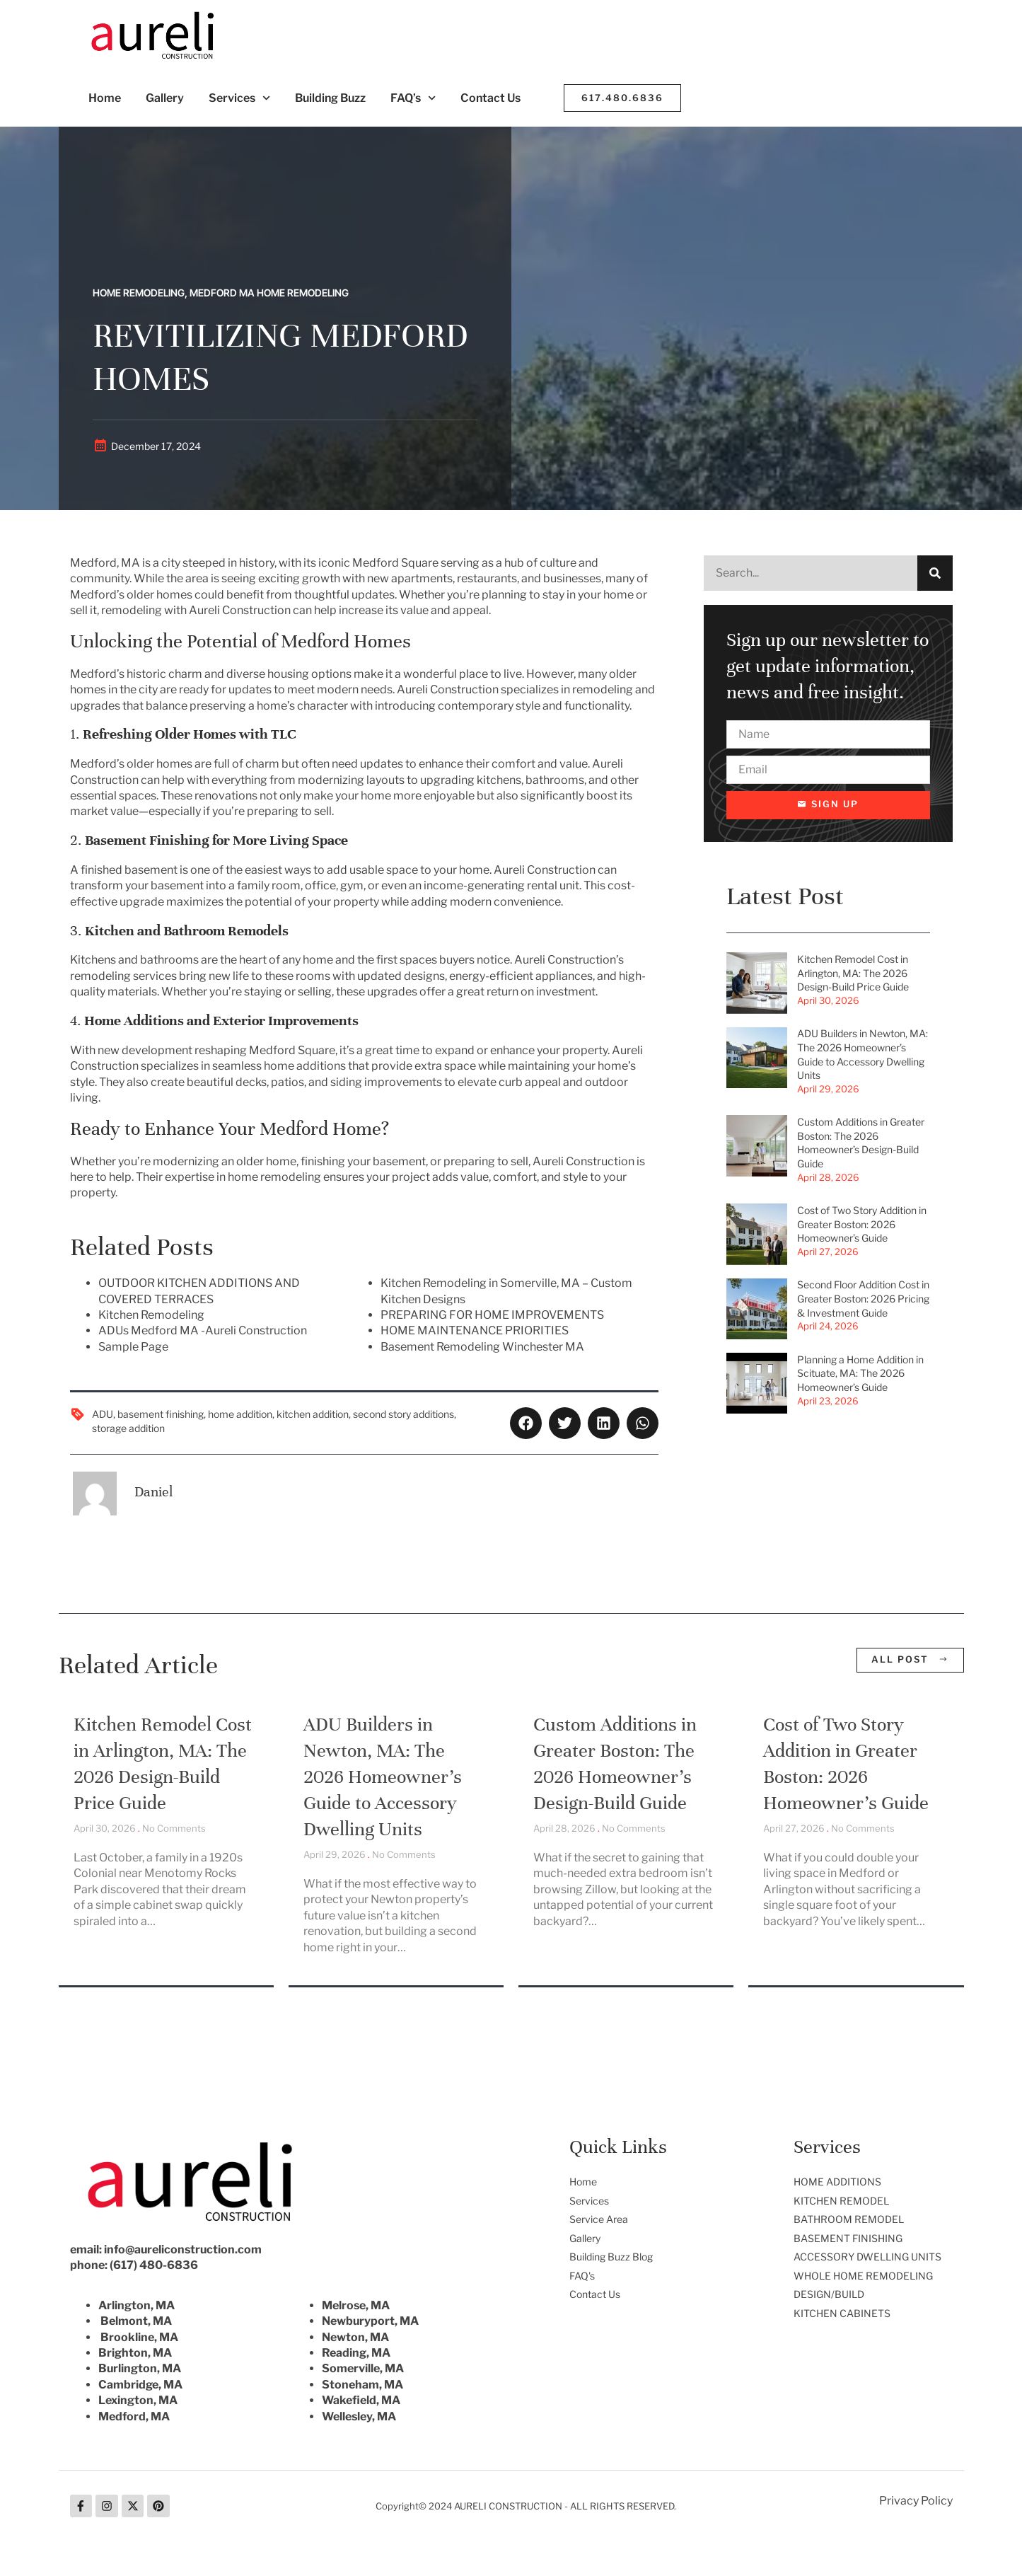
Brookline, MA (139, 2337)
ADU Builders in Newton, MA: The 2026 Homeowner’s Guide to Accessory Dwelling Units (382, 1777)
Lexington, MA (138, 2400)
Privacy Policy (916, 2500)
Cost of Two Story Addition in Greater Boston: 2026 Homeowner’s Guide (862, 1224)
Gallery (165, 98)
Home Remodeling (139, 293)
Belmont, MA (136, 2321)
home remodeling (274, 1177)
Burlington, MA (139, 2368)
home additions (305, 1066)
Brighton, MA (135, 2353)
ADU (102, 1414)
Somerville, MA (363, 2368)
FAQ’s (413, 98)
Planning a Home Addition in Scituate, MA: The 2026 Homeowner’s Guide (860, 1373)
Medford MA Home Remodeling (269, 293)
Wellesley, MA (359, 2416)
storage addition (128, 1428)
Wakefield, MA (361, 2400)
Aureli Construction (448, 689)
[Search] (935, 573)
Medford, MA (134, 2416)
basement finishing (160, 1414)
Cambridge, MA (140, 2384)
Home (104, 98)
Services (239, 98)
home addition (240, 1414)
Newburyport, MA (370, 2321)
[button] (526, 1423)
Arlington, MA (136, 2305)
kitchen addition (313, 1414)
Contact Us (490, 98)
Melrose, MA (356, 2305)
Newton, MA (355, 2337)
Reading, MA (356, 2353)
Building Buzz (330, 98)
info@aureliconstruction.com (183, 2249)
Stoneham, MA (362, 2384)
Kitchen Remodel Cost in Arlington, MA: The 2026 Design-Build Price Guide (853, 973)
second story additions (403, 1414)
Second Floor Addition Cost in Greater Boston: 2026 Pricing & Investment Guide (863, 1299)
